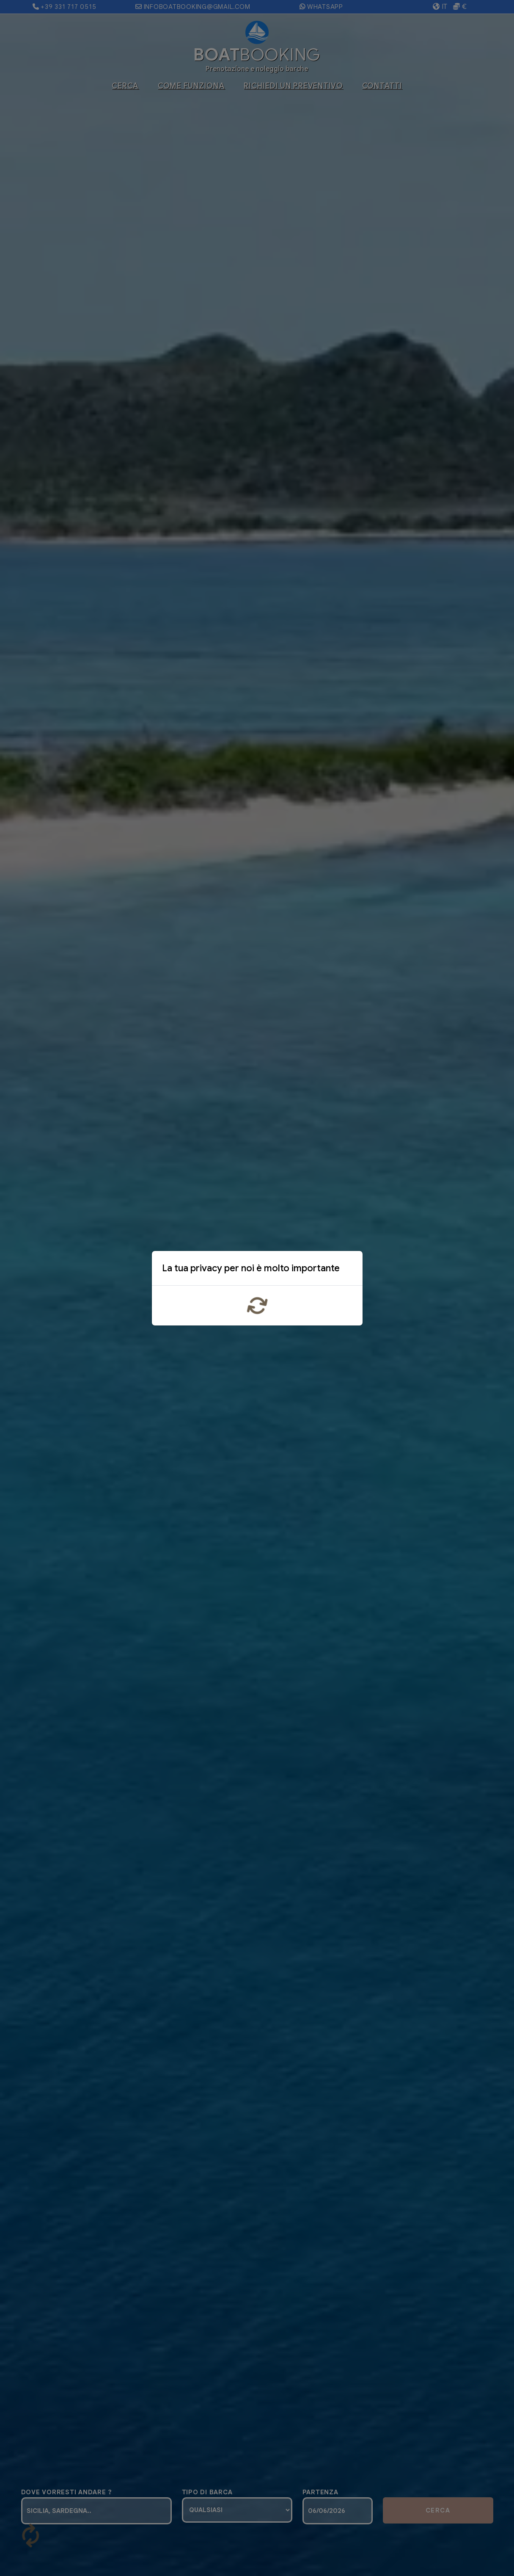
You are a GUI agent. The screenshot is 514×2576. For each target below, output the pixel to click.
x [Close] (349, 1270)
